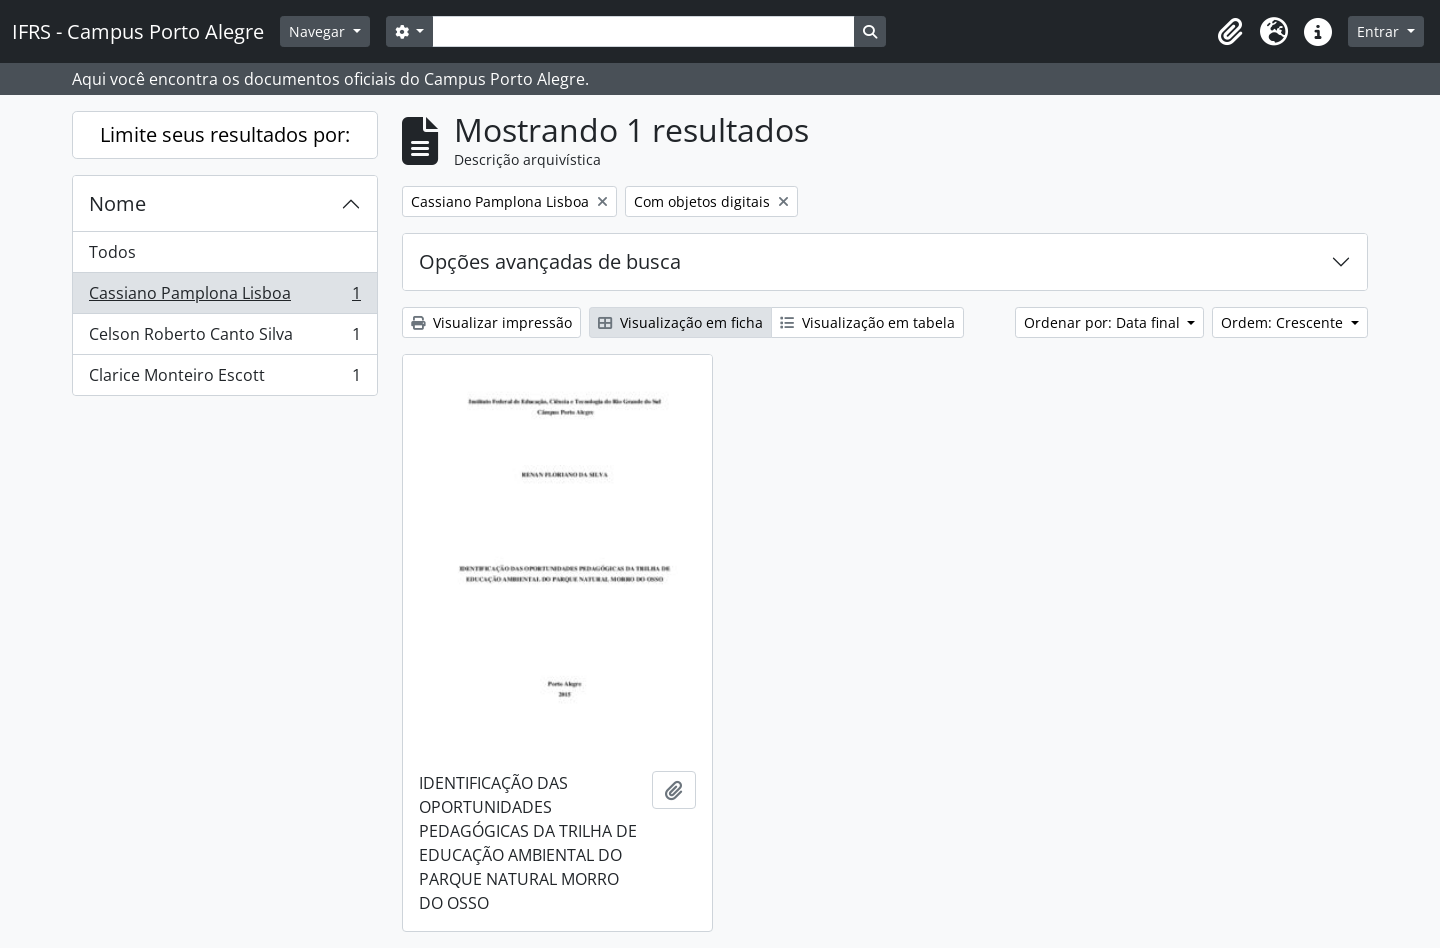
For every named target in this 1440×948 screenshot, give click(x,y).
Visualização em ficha (680, 322)
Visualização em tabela (867, 322)
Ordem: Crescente (1284, 322)
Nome (117, 203)
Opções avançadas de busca (550, 261)
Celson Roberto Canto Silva (224, 338)
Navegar (319, 31)
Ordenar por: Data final (1104, 322)
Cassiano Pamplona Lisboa (224, 297)
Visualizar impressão (491, 322)
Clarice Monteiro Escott (224, 379)
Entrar (1380, 31)
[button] (1230, 32)
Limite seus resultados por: (225, 134)
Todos (112, 252)
